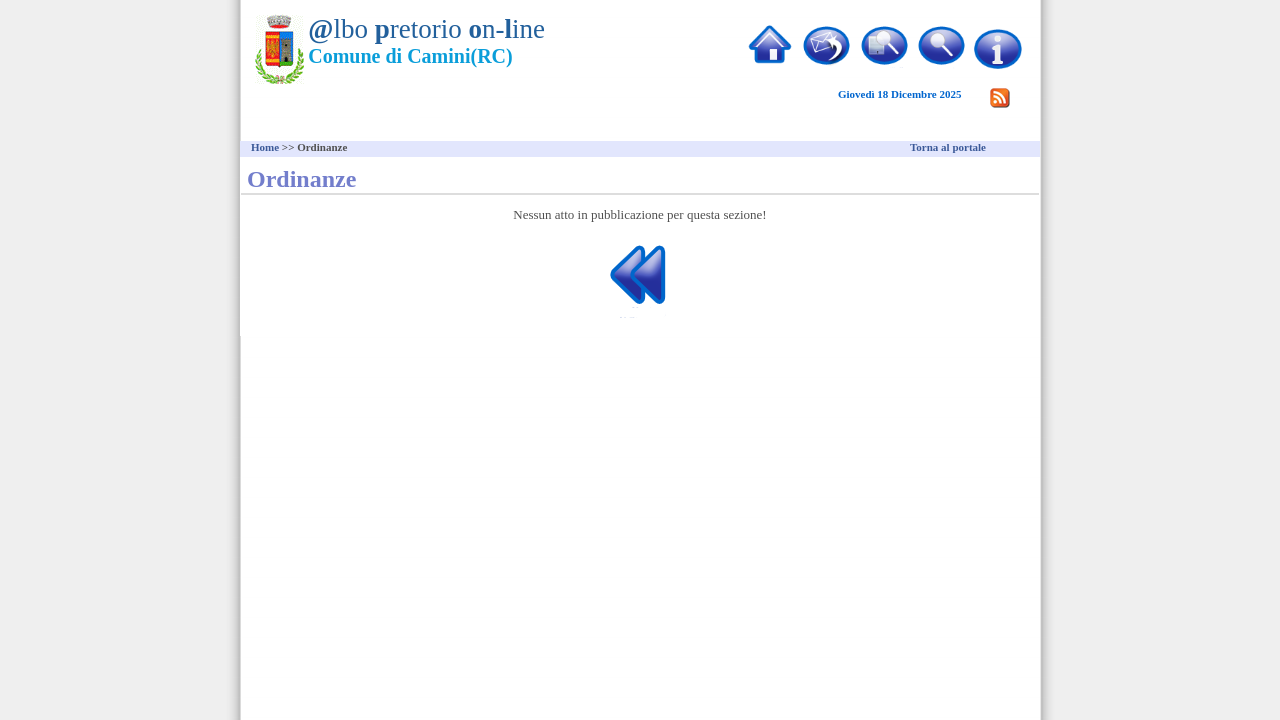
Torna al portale (948, 147)
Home (265, 147)
